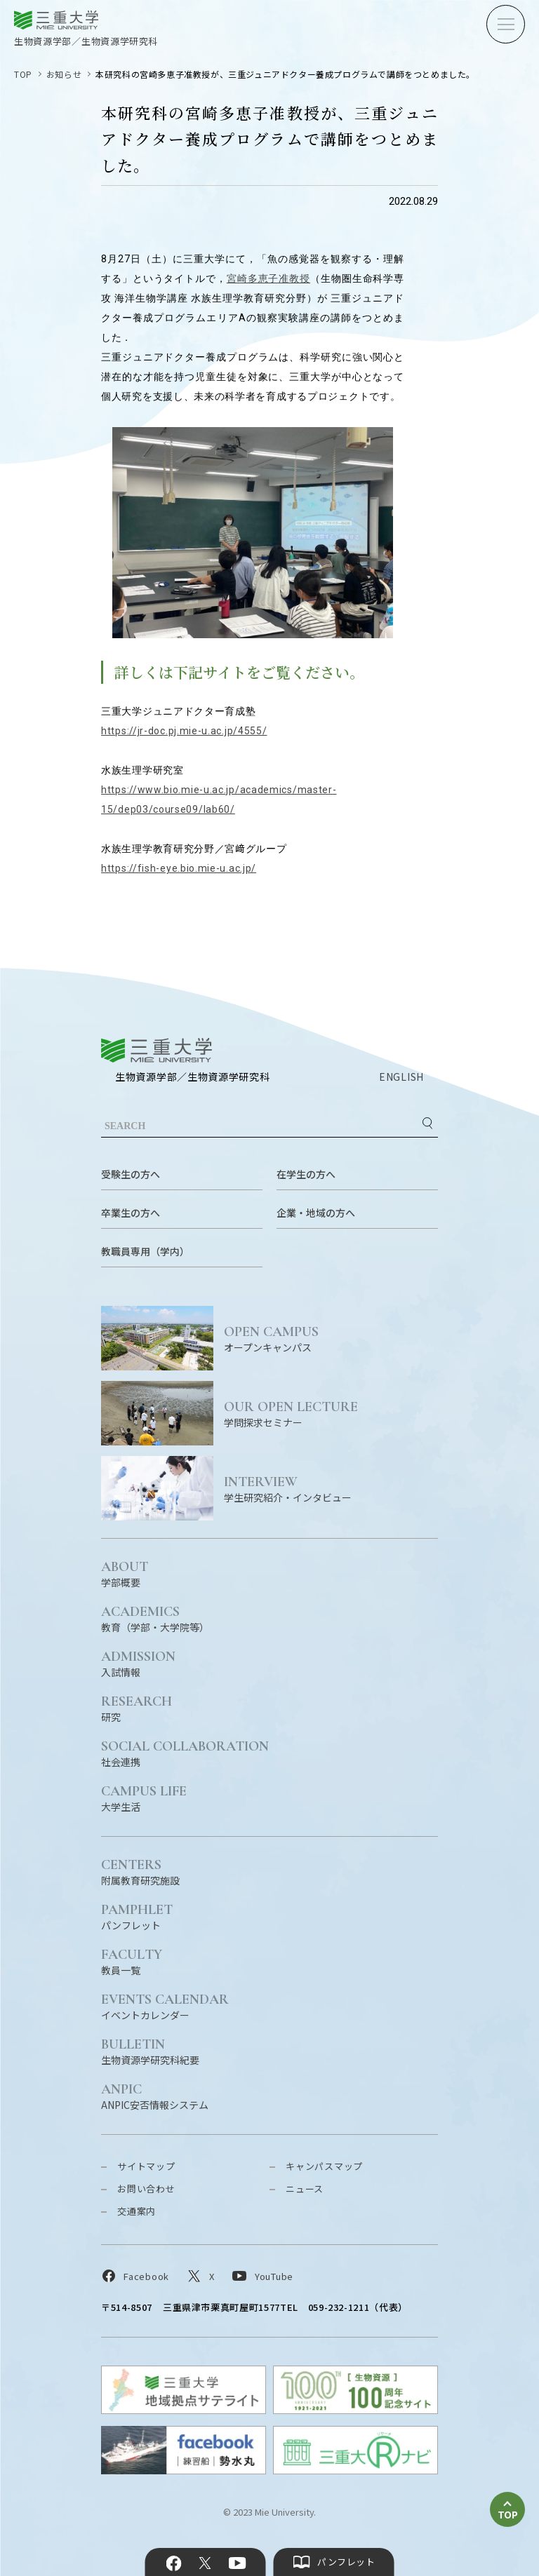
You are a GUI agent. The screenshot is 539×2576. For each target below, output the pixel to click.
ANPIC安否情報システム (154, 2096)
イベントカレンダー (165, 2006)
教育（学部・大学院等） (155, 1618)
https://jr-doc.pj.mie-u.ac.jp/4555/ (184, 730)
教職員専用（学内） (145, 1251)
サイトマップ (146, 2166)
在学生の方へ (306, 1174)
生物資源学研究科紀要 (150, 2051)
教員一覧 (131, 1961)
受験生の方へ (130, 1174)
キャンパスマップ (324, 2166)
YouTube (237, 2563)
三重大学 (156, 1050)
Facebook (174, 2563)
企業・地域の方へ (316, 1213)
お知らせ (63, 74)
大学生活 (144, 1798)
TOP (23, 74)
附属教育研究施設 (140, 1871)
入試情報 (138, 1663)
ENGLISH (401, 1077)
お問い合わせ (146, 2188)
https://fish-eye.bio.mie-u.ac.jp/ (178, 868)
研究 (136, 1708)
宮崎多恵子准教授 (268, 278)
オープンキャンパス (331, 1338)
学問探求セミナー (331, 1413)
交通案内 (136, 2211)
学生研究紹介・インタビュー (331, 1488)
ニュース (305, 2188)
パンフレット (137, 1916)
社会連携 (185, 1753)
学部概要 (124, 1573)
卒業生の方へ (130, 1213)
